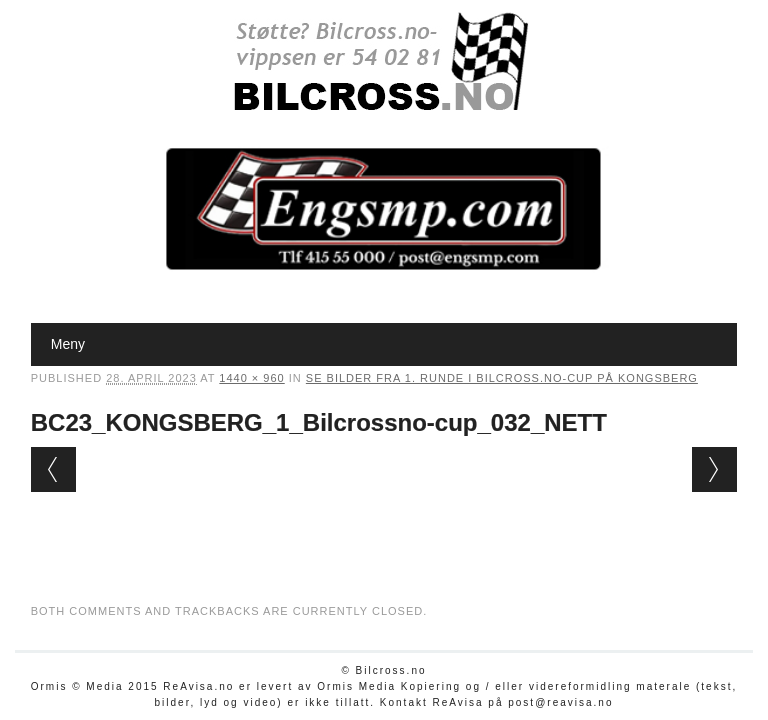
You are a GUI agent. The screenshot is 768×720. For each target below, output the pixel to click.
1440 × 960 (251, 378)
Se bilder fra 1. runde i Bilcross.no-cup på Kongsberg (502, 378)
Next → (714, 469)
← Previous (53, 469)
